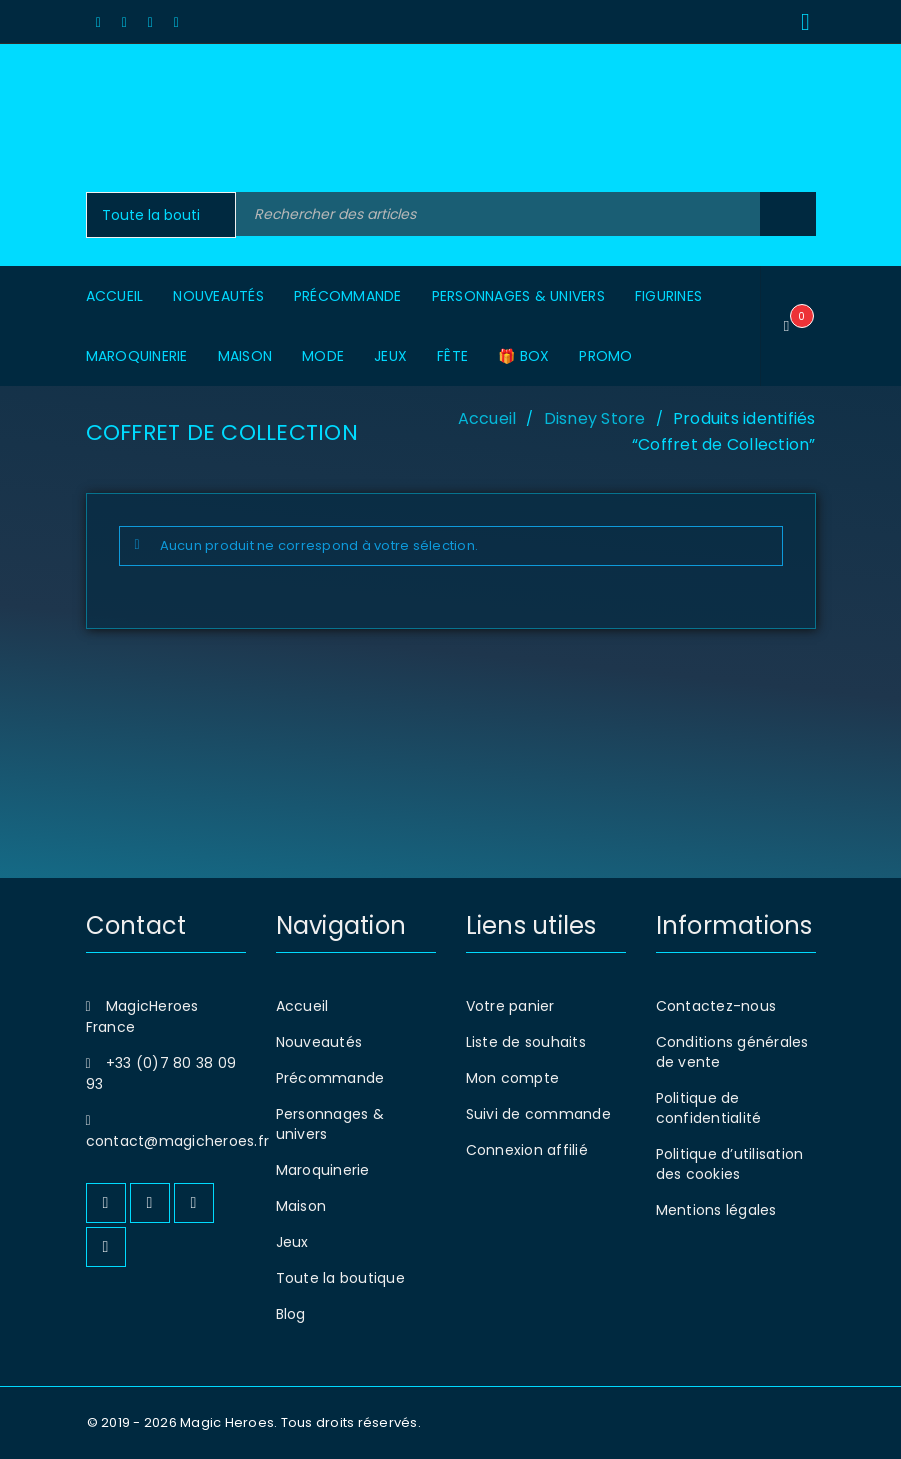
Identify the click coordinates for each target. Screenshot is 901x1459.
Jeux (292, 1242)
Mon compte (513, 1078)
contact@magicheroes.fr (178, 1141)
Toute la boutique (340, 1278)
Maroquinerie (323, 1170)
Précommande (330, 1078)
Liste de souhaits (526, 1042)
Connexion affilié (527, 1150)
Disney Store (595, 418)
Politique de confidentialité (709, 1108)
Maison (301, 1206)
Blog (291, 1314)
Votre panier (510, 1006)
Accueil (487, 418)
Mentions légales (716, 1210)
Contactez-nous (716, 1006)
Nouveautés (319, 1042)
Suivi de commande (538, 1114)
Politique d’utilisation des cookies (730, 1164)
